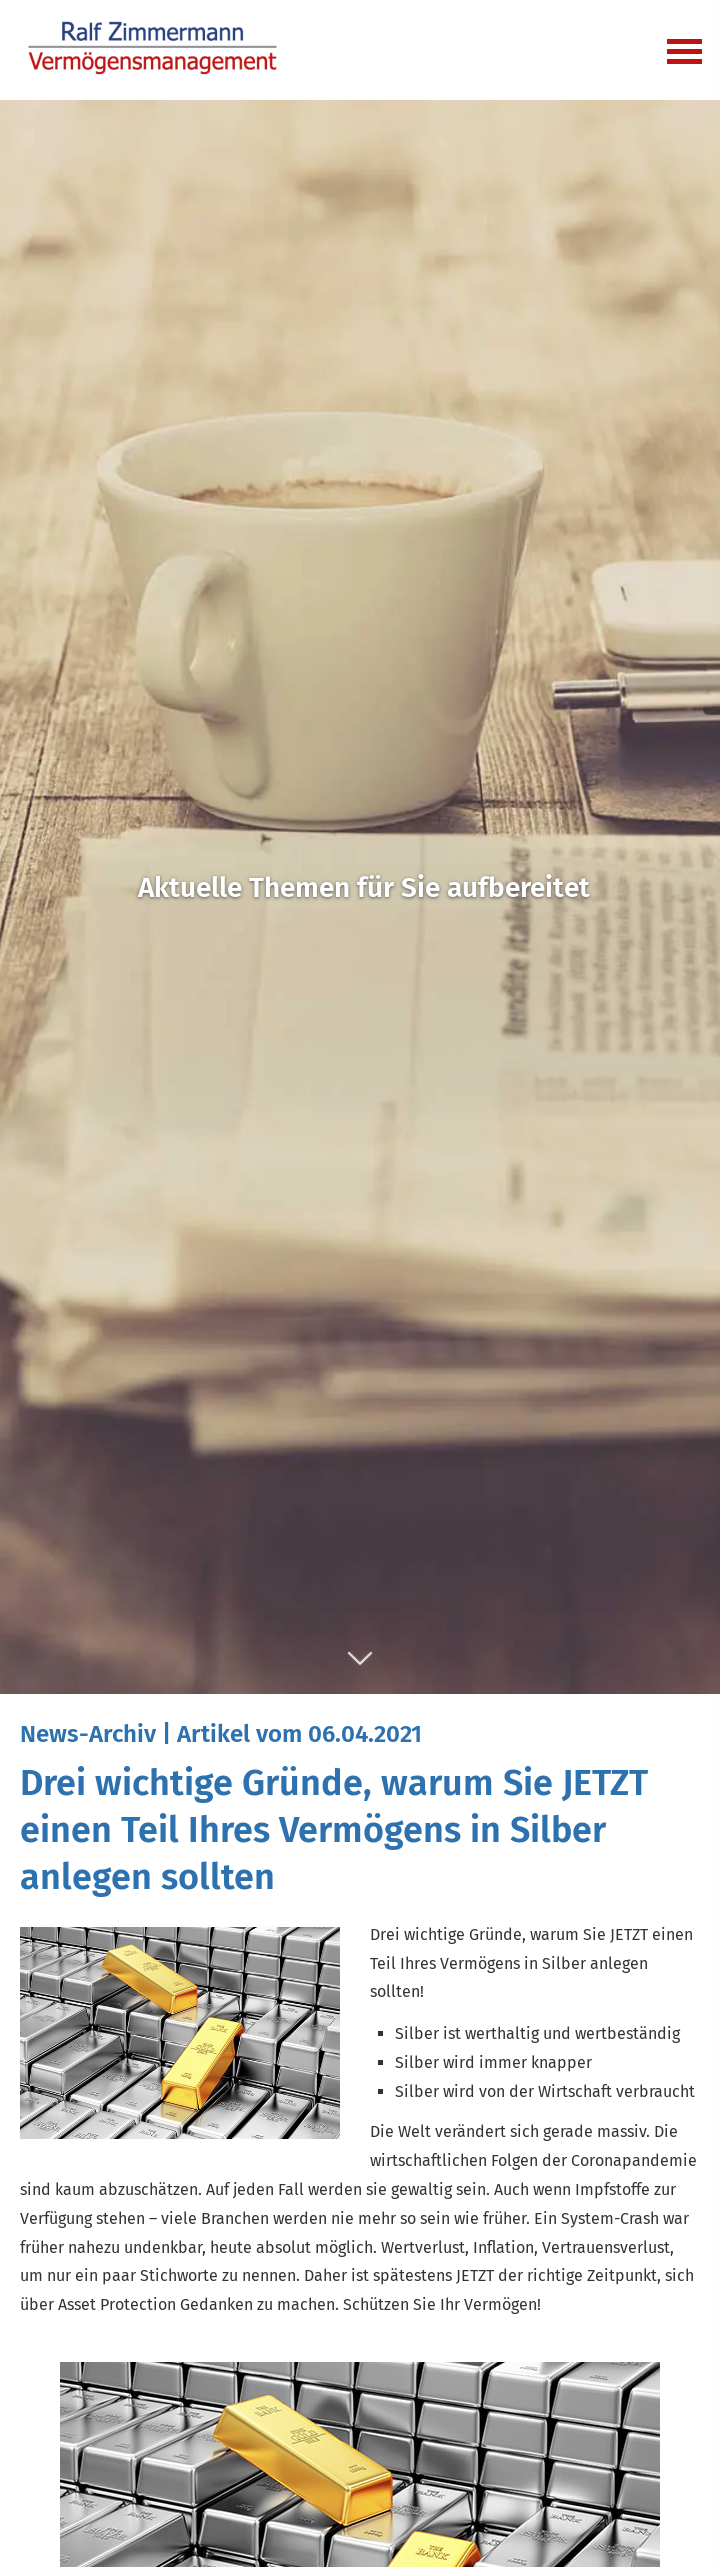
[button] (360, 1669)
